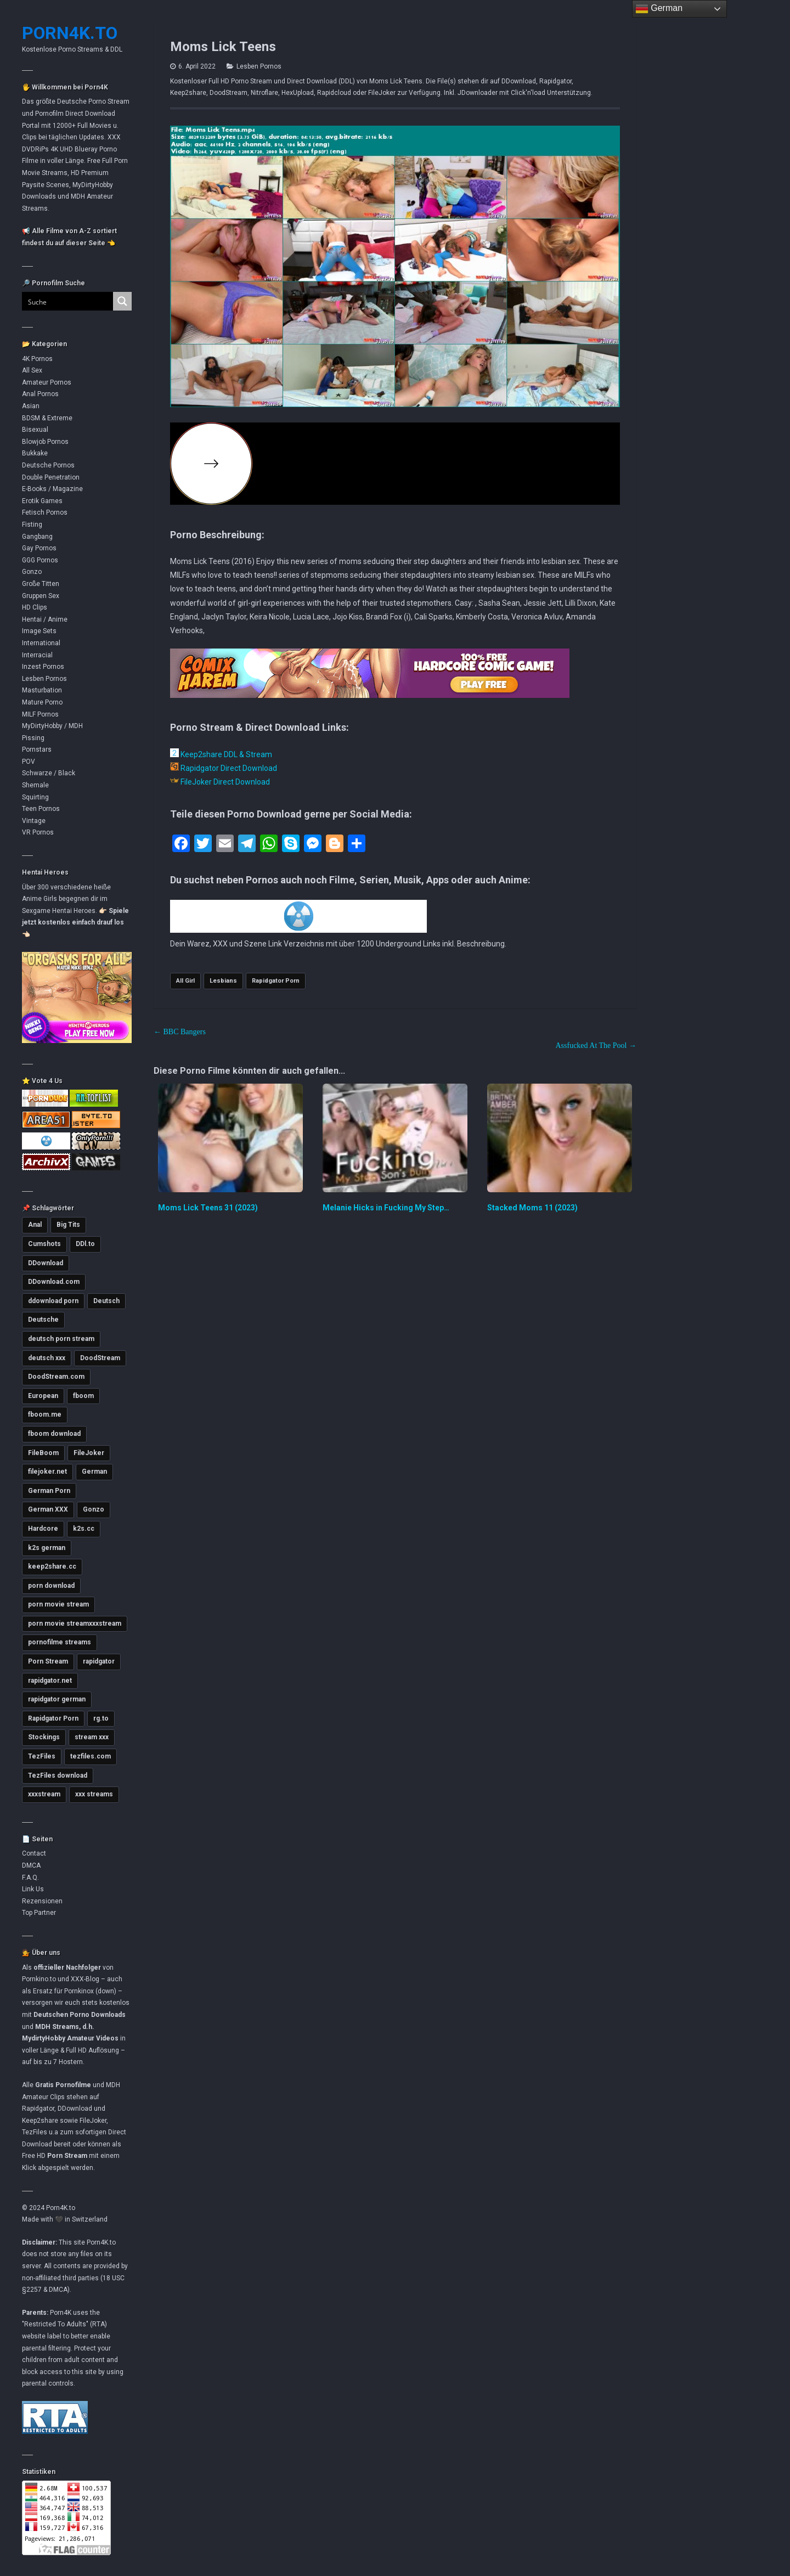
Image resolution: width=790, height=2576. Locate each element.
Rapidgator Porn (276, 980)
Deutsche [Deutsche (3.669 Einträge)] (43, 1319)
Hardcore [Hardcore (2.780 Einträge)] (43, 1528)
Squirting (35, 797)
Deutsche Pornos (48, 465)
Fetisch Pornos (44, 512)
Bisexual (35, 429)
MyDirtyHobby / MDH (52, 726)
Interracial (37, 655)
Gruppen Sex (40, 596)
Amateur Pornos (46, 382)
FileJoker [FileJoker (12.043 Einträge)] (89, 1453)
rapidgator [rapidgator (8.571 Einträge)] (99, 1661)
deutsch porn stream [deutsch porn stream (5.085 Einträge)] (61, 1339)
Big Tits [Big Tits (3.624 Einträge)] (68, 1224)
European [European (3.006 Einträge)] (43, 1396)
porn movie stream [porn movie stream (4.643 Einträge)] (58, 1604)
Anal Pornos (40, 394)
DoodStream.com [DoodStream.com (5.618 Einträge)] (56, 1376)
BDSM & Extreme (47, 418)
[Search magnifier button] (122, 301)
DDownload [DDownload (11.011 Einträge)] (45, 1263)
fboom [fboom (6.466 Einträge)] (83, 1396)
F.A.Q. (30, 1877)
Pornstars (37, 749)
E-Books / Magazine (52, 489)
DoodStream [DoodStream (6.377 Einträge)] (100, 1358)
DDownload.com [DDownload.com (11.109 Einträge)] (54, 1282)
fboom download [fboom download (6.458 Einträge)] (54, 1434)
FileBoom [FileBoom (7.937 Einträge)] (43, 1453)
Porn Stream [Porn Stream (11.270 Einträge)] (48, 1661)
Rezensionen (42, 1901)
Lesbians (223, 980)
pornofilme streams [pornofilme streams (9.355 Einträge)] (59, 1642)
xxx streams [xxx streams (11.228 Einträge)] (94, 1794)
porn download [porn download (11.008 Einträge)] (51, 1585)
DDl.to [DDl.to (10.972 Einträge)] (85, 1244)
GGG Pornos (40, 560)
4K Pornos (37, 359)
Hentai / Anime (44, 619)
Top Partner (39, 1913)
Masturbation (42, 690)
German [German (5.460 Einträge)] (94, 1471)
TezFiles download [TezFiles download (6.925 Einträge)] (57, 1775)
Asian (31, 406)
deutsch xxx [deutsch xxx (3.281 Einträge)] (46, 1358)
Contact (34, 1853)
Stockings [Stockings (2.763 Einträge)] (44, 1737)
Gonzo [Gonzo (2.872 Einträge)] (93, 1509)
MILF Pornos (40, 714)
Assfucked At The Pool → (595, 1045)
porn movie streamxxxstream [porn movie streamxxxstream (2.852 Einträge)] (74, 1623)
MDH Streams (57, 2027)
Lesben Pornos (44, 679)
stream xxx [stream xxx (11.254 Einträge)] (92, 1737)
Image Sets (39, 631)
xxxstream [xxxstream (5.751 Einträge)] (44, 1794)
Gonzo (32, 572)
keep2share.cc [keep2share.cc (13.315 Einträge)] (52, 1566)
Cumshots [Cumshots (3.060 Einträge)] (44, 1244)
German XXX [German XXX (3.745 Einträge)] (48, 1509)
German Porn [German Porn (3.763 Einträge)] (49, 1491)
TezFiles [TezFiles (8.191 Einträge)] (41, 1756)
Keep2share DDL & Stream (221, 754)
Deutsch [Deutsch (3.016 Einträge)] (106, 1301)
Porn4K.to (69, 32)
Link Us (33, 1889)
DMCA (31, 1865)
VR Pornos (38, 832)
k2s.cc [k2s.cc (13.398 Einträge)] (83, 1528)
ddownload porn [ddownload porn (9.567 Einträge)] (53, 1301)
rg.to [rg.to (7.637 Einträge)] (101, 1718)
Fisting (32, 524)
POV (28, 761)
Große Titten (40, 584)
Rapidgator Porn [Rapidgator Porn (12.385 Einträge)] (53, 1718)
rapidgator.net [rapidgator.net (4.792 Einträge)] (50, 1680)
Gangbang (37, 536)
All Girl (185, 980)
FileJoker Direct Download (220, 781)
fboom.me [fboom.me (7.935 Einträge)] (44, 1414)
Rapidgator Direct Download (223, 768)
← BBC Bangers (180, 1032)
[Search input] (61, 301)
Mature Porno (42, 702)
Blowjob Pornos (45, 442)
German (658, 8)
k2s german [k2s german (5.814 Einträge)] (46, 1548)
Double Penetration (51, 477)
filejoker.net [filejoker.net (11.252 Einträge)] (47, 1471)
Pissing (33, 738)
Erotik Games (42, 501)
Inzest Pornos (43, 666)
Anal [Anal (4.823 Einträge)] (35, 1224)
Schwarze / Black (48, 773)
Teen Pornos (41, 809)
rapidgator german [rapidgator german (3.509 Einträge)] (57, 1699)
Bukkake (35, 453)
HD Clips (34, 607)
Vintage (34, 821)
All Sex (32, 370)
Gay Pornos (39, 548)
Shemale (35, 785)
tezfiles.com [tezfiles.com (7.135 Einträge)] (90, 1756)
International (41, 643)
